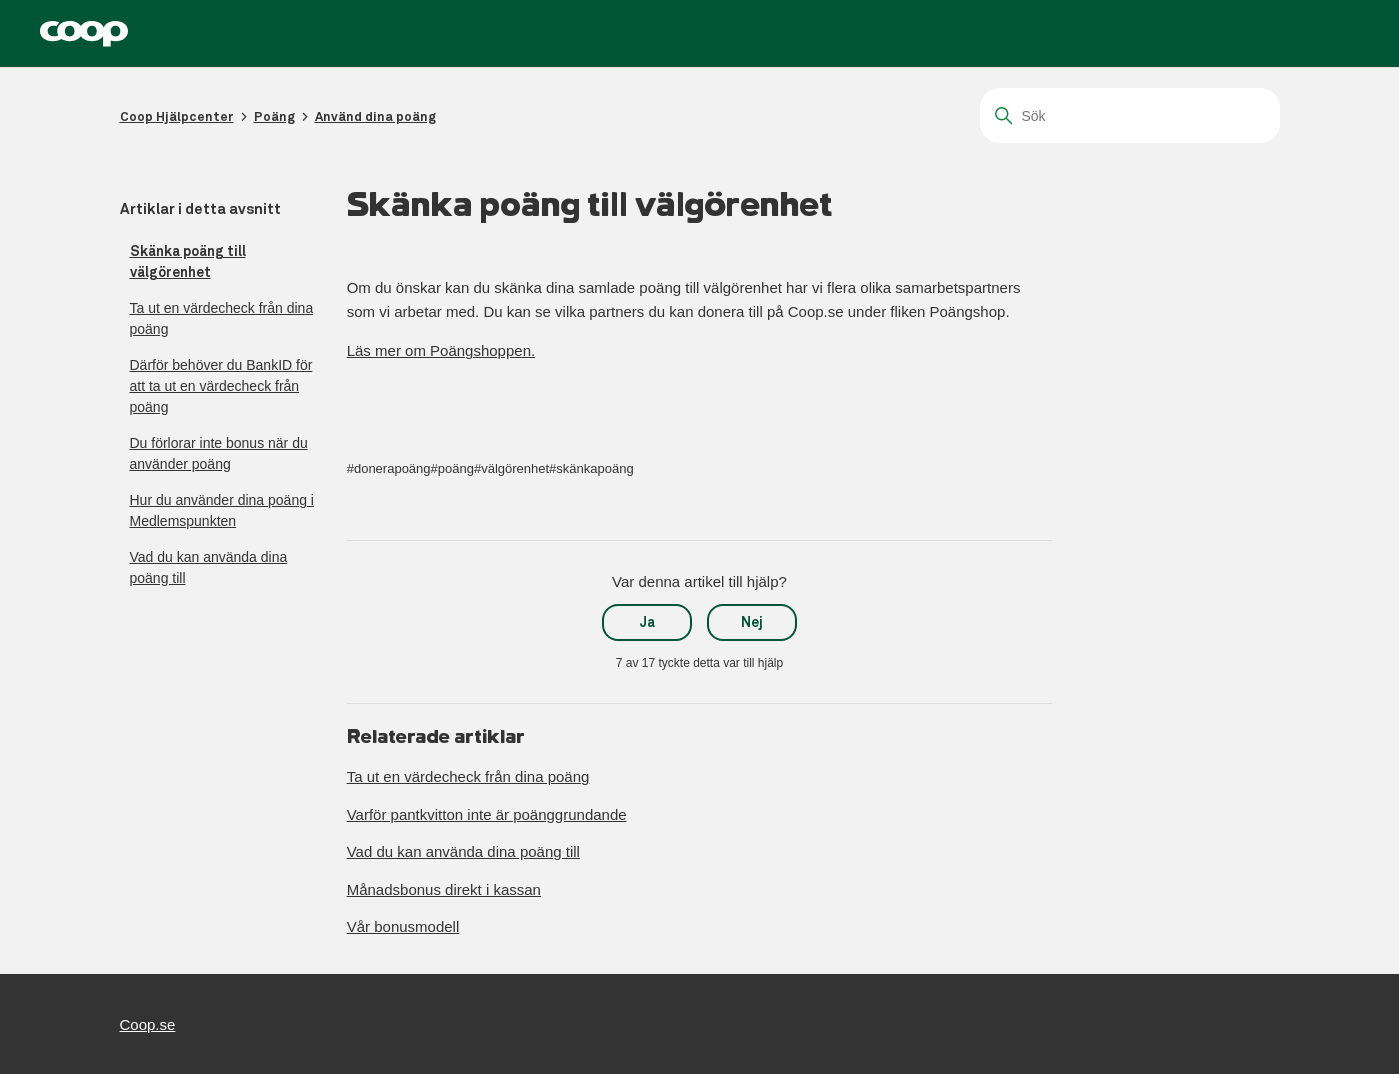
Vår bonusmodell (403, 926)
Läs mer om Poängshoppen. (441, 350)
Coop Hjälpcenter (177, 116)
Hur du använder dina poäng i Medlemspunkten (222, 510)
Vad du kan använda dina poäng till (209, 567)
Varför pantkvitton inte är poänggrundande (487, 814)
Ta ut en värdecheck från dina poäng (222, 318)
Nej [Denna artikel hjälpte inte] (752, 622)
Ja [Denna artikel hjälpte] (647, 622)
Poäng (274, 116)
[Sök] (1130, 115)
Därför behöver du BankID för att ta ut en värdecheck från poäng (221, 386)
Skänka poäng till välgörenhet (188, 261)
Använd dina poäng (375, 116)
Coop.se (148, 1024)
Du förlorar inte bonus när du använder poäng (219, 453)
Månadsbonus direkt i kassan (444, 889)
